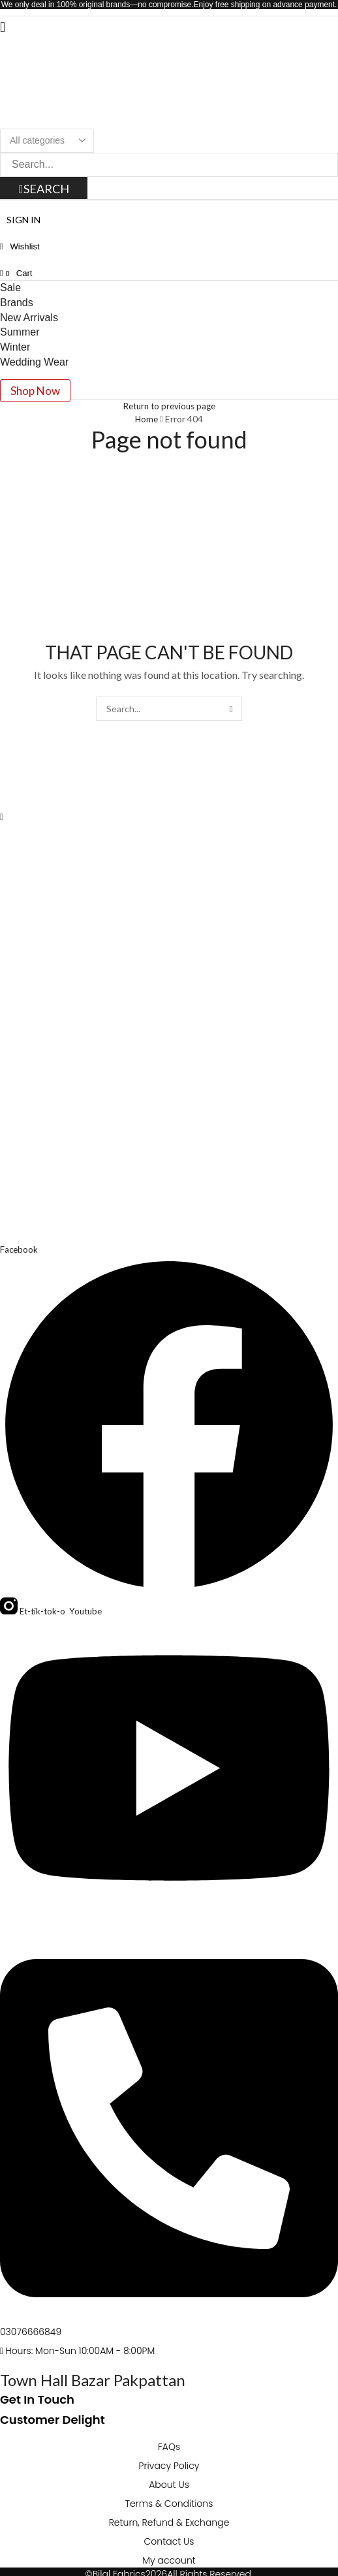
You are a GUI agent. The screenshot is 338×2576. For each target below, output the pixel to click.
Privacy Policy (169, 2465)
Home (146, 419)
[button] (2, 26)
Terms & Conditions (169, 2503)
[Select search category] (47, 141)
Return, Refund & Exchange (169, 2522)
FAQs (169, 2446)
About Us (169, 2484)
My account (169, 2560)
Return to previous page (169, 406)
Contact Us (169, 2541)
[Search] (45, 189)
